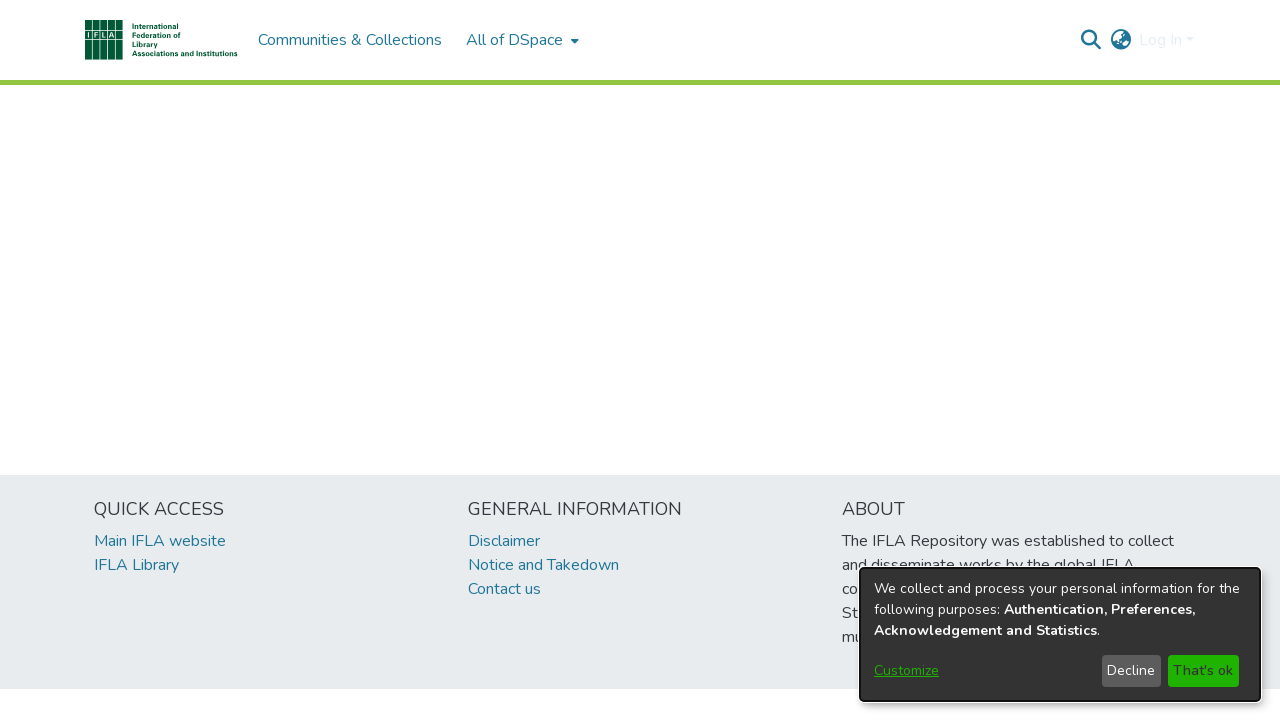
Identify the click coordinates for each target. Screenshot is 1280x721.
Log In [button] (1162, 40)
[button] (161, 40)
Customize (906, 670)
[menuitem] (520, 40)
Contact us (504, 589)
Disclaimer (504, 541)
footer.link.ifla (551, 705)
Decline (1131, 670)
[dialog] (1060, 634)
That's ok (1203, 670)
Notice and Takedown (543, 565)
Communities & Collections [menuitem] (350, 40)
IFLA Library (136, 565)
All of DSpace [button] (514, 40)
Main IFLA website (160, 541)
